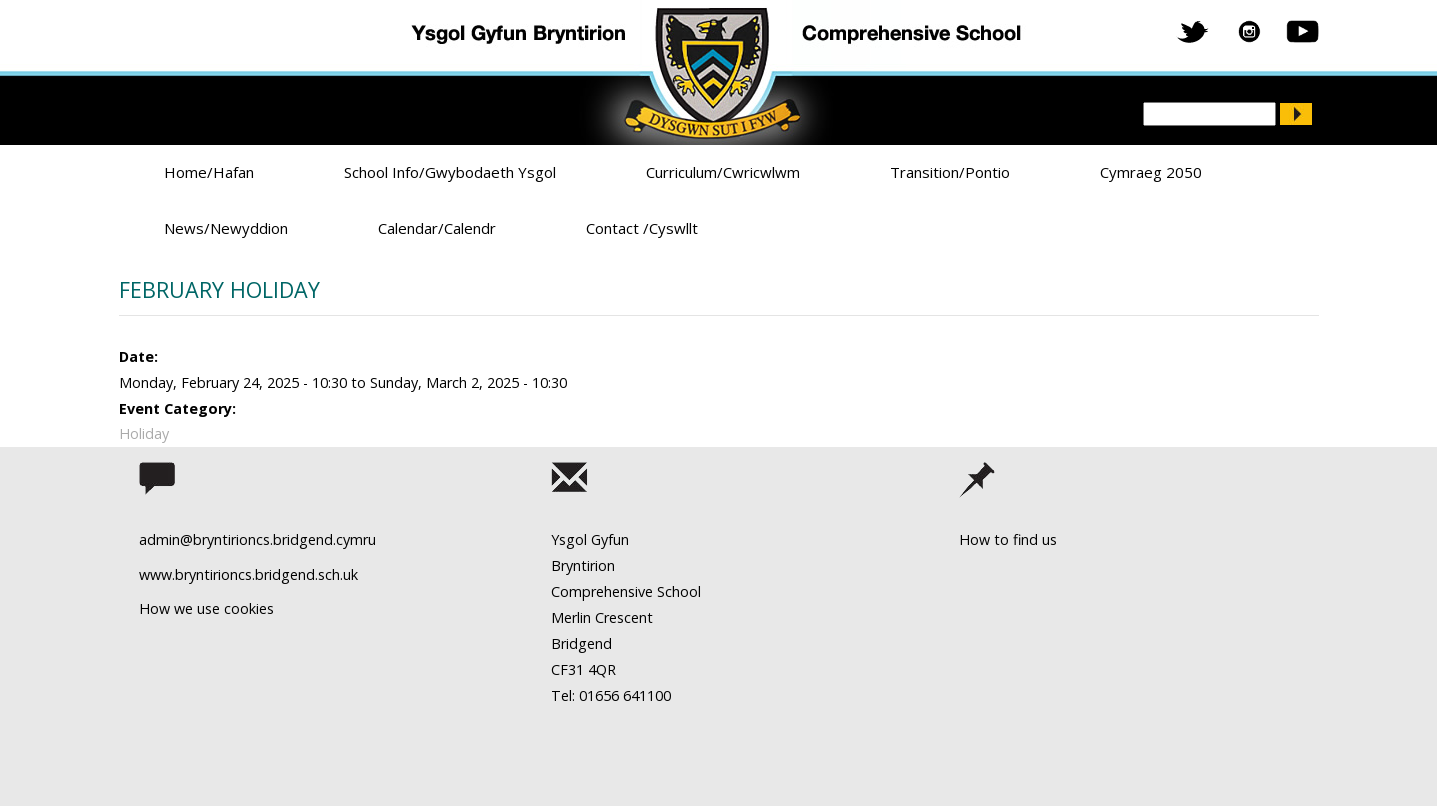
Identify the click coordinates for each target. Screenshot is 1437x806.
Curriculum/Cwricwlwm (723, 172)
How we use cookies (206, 608)
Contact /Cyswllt (642, 228)
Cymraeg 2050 (1151, 172)
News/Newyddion (226, 228)
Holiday (144, 433)
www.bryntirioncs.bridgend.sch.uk (248, 574)
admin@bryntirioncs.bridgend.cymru (257, 539)
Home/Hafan (209, 172)
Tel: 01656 (585, 695)
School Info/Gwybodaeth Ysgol (450, 172)
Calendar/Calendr (437, 228)
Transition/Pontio (950, 172)
